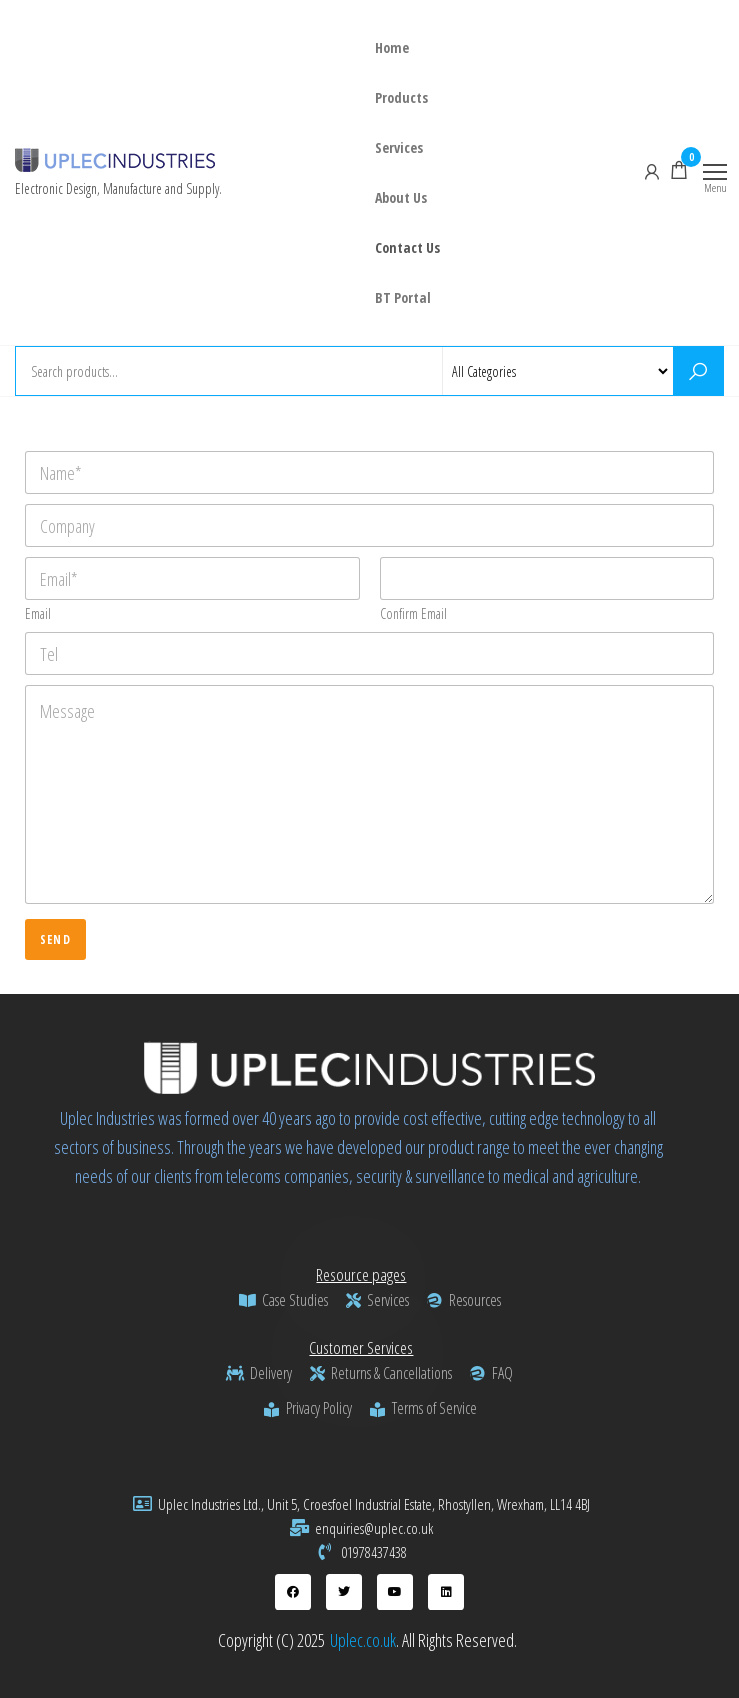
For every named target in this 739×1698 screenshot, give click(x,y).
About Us (401, 197)
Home (392, 47)
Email (38, 613)
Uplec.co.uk (363, 1640)
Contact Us (407, 247)
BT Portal (403, 297)
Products (401, 97)
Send (55, 939)
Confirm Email (413, 613)
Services (399, 147)
